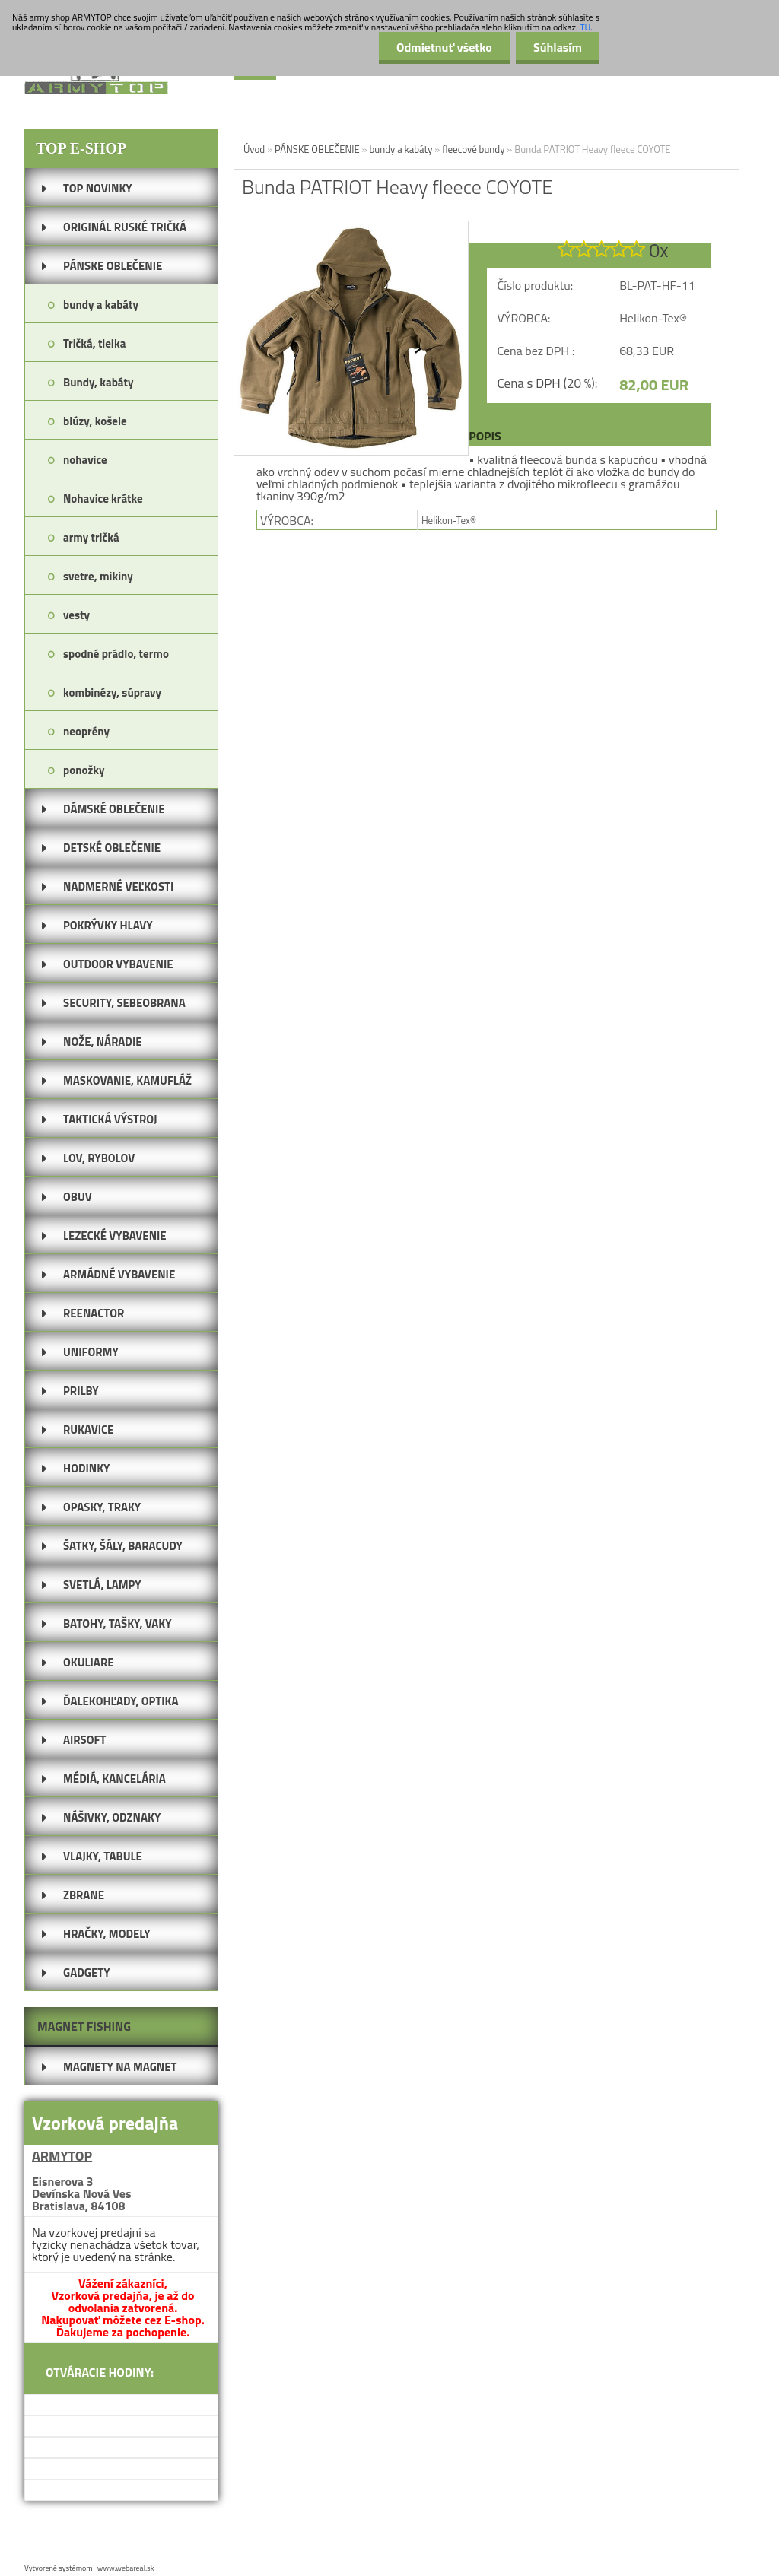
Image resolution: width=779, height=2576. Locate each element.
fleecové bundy (473, 149)
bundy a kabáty (400, 149)
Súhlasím (556, 47)
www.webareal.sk (125, 2568)
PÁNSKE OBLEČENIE (317, 149)
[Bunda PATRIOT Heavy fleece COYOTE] (351, 227)
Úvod (254, 149)
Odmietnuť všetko (440, 47)
